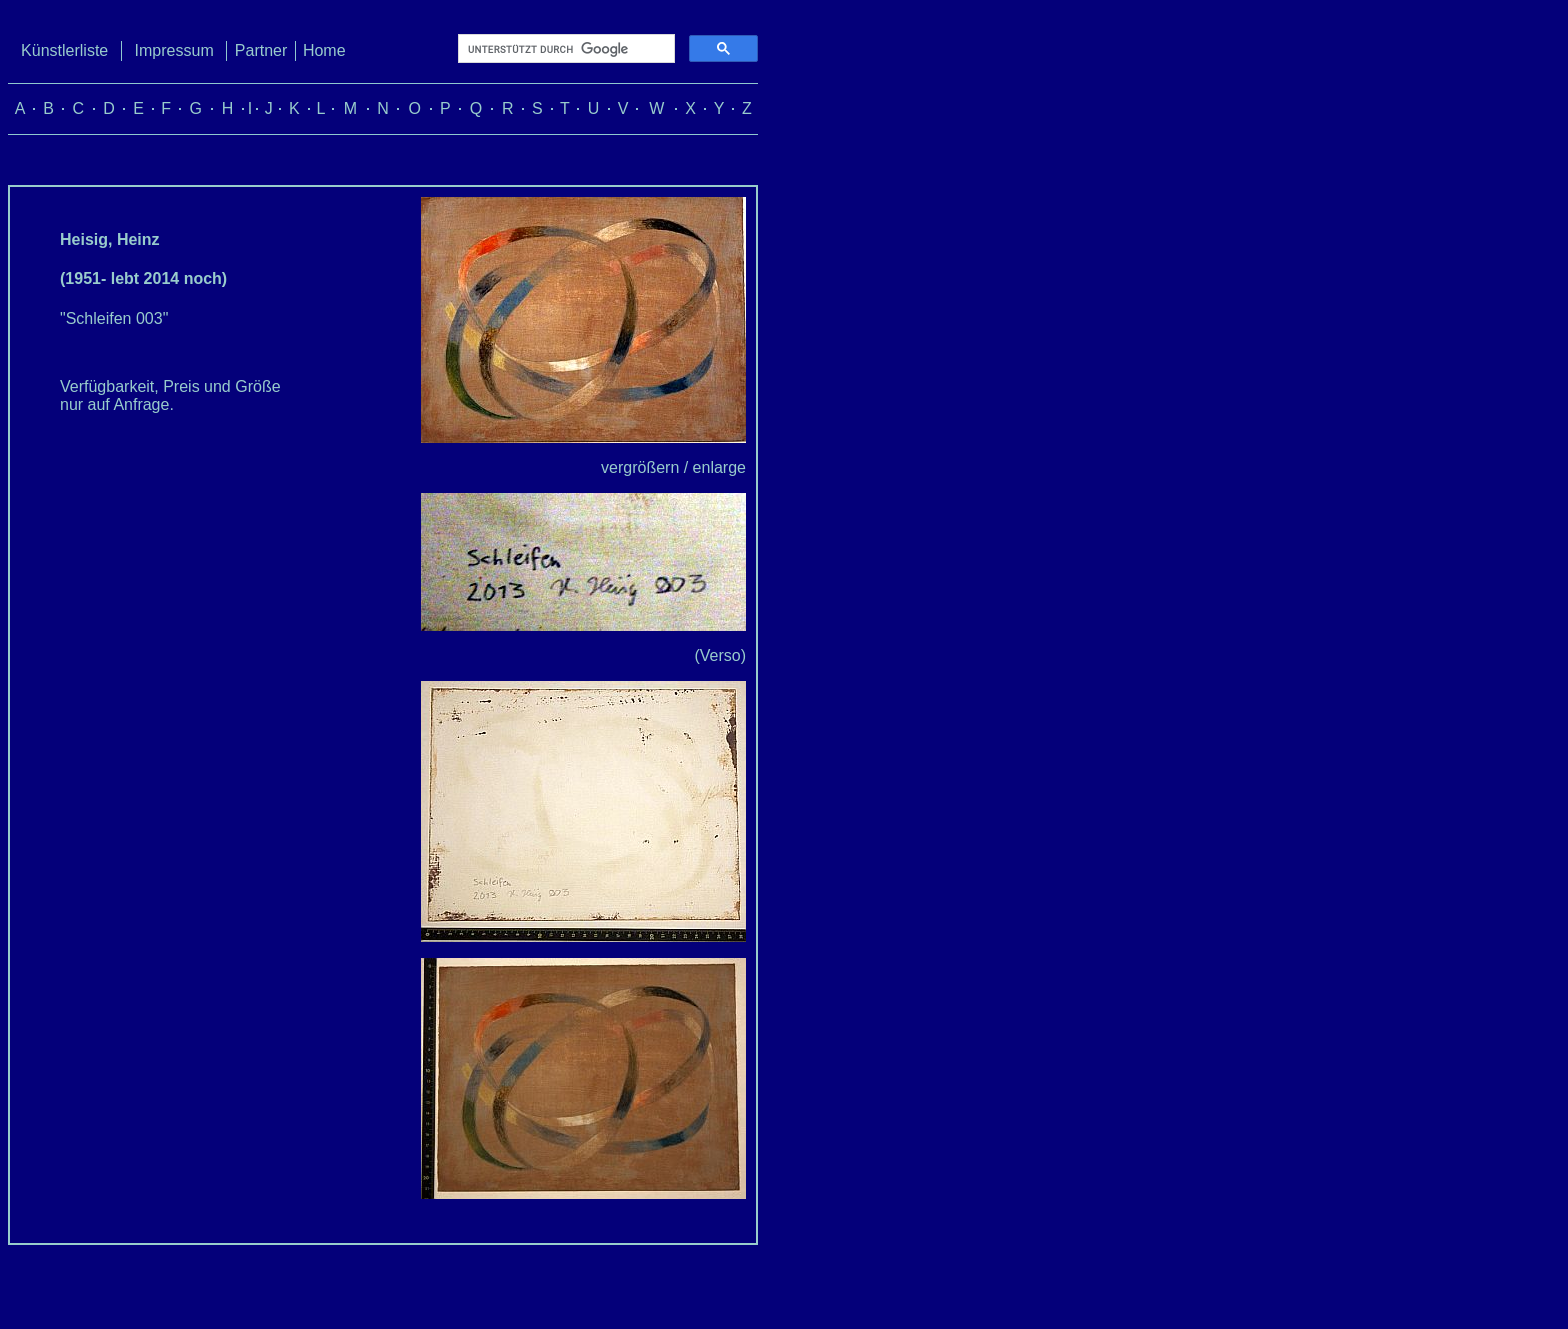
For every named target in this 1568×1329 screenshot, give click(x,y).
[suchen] (564, 49)
